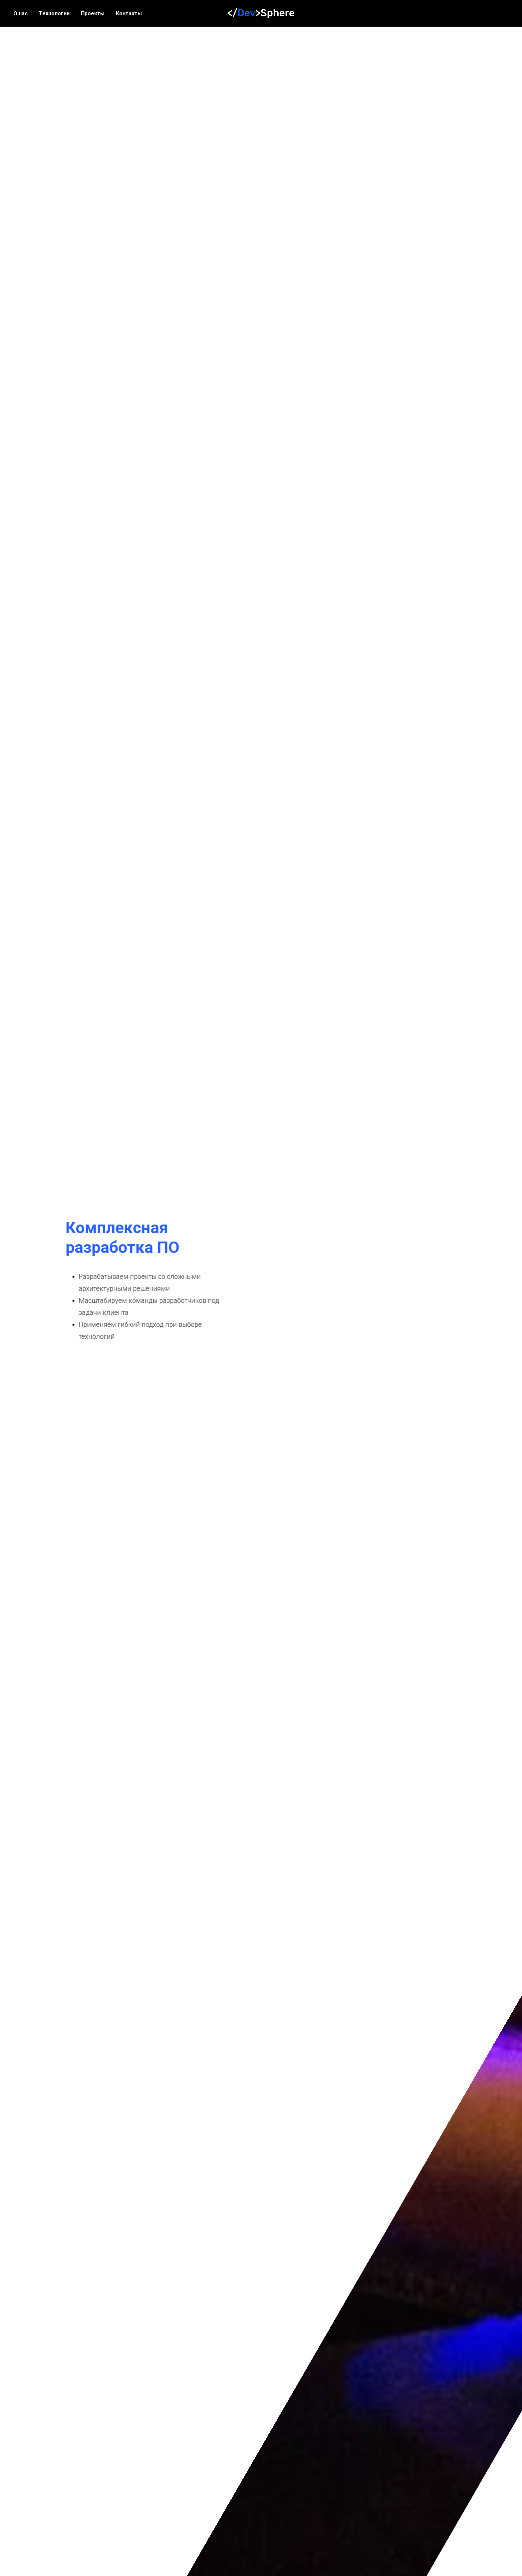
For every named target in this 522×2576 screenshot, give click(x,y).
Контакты (129, 13)
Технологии (54, 13)
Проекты (93, 13)
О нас (20, 13)
